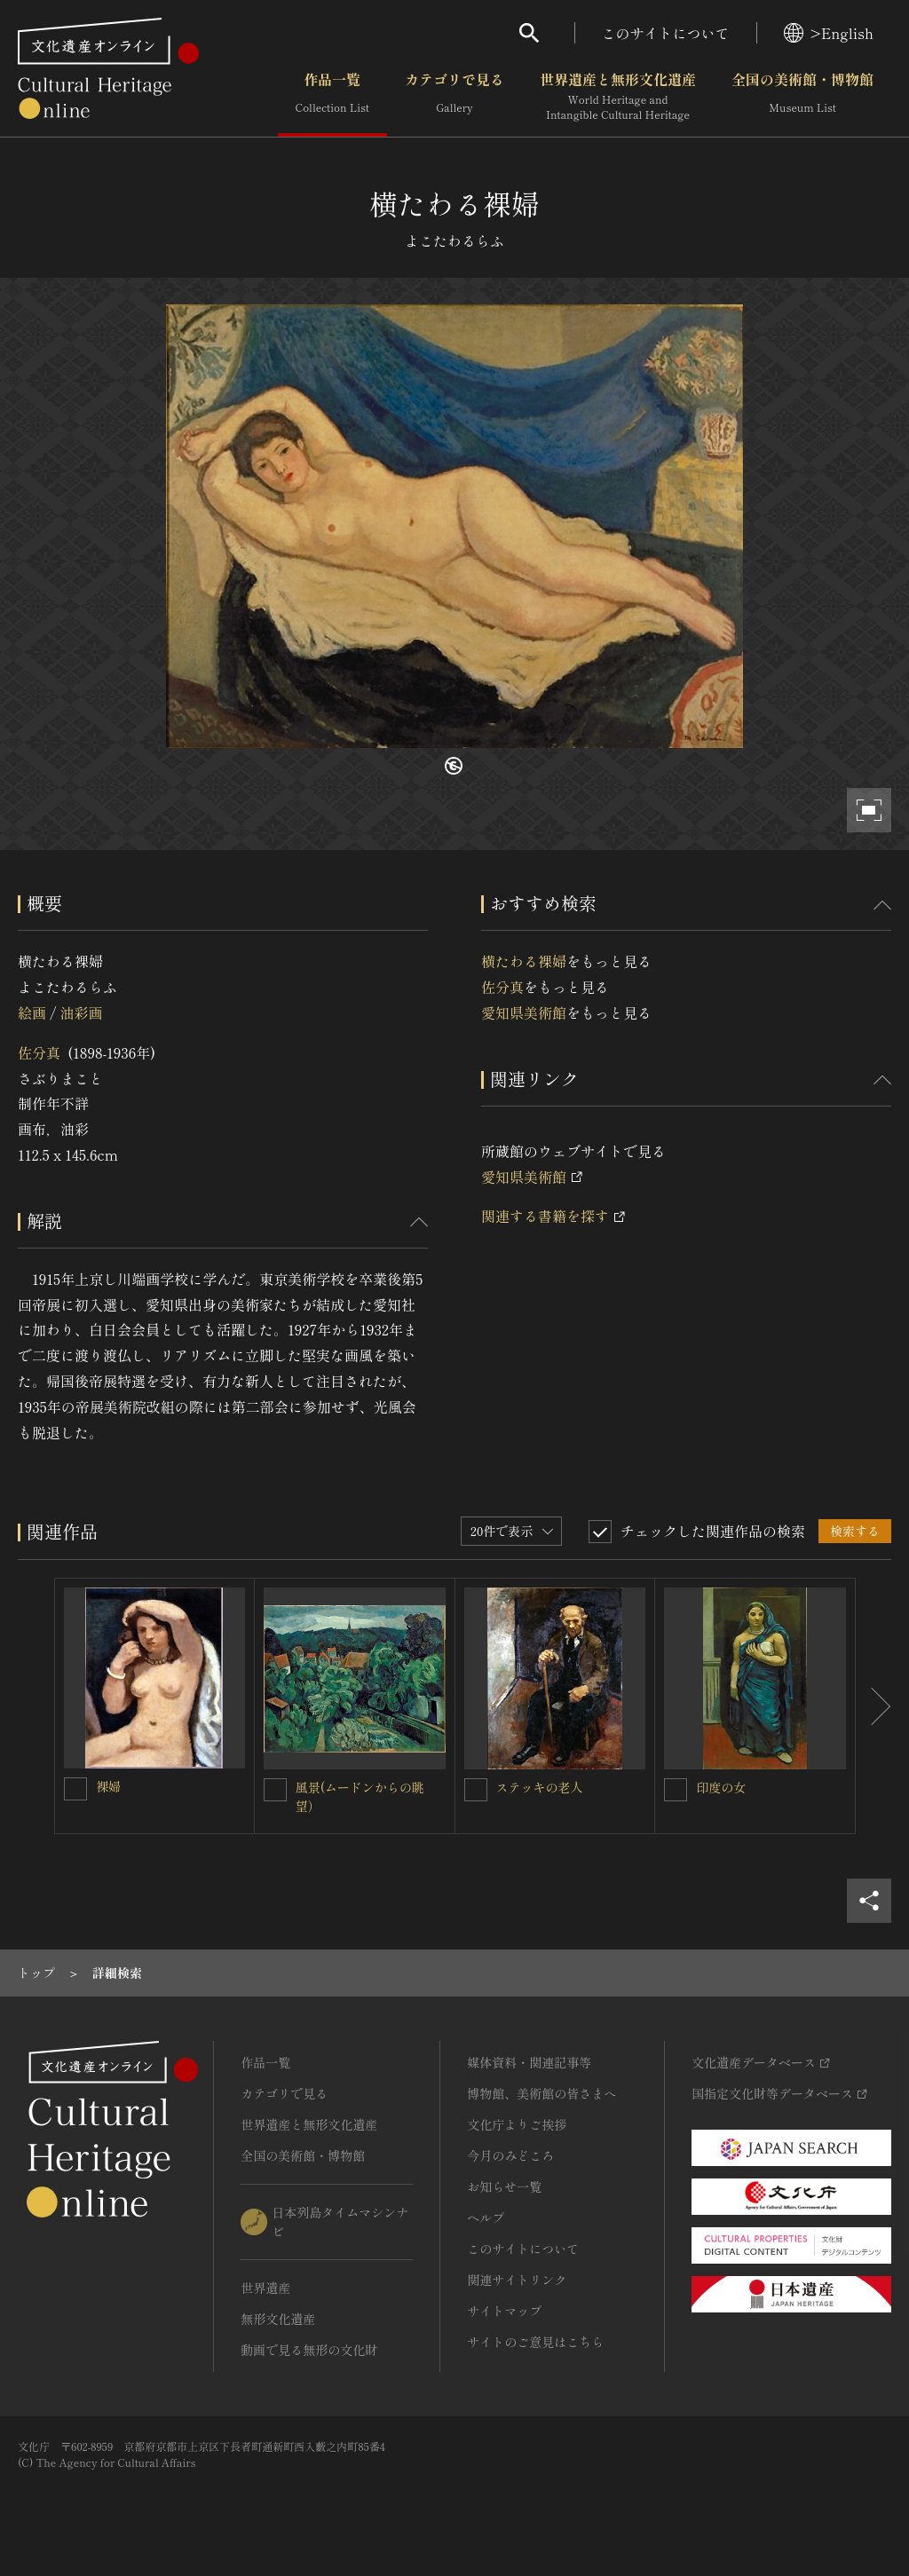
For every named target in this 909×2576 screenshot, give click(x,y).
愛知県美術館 (523, 1012)
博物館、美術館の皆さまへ (541, 2093)
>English (828, 32)
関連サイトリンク (516, 2279)
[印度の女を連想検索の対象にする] (675, 1789)
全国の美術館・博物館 (802, 96)
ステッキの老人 (539, 1787)
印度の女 (721, 1787)
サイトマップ (504, 2311)
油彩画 (80, 1012)
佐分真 (39, 1052)
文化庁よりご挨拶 (516, 2124)
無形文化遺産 (278, 2319)
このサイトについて (666, 32)
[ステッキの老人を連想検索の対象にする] (475, 1789)
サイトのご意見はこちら (535, 2342)
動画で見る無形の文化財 (309, 2350)
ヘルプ (485, 2217)
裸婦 (108, 1786)
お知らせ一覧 (504, 2186)
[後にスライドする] (873, 1706)
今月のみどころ (510, 2155)
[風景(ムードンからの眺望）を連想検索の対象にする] (275, 1789)
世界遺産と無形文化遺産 (618, 96)
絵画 (32, 1012)
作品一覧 (332, 96)
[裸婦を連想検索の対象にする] (75, 1788)
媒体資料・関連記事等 (529, 2062)
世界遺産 (265, 2287)
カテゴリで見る (454, 96)
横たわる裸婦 (523, 961)
